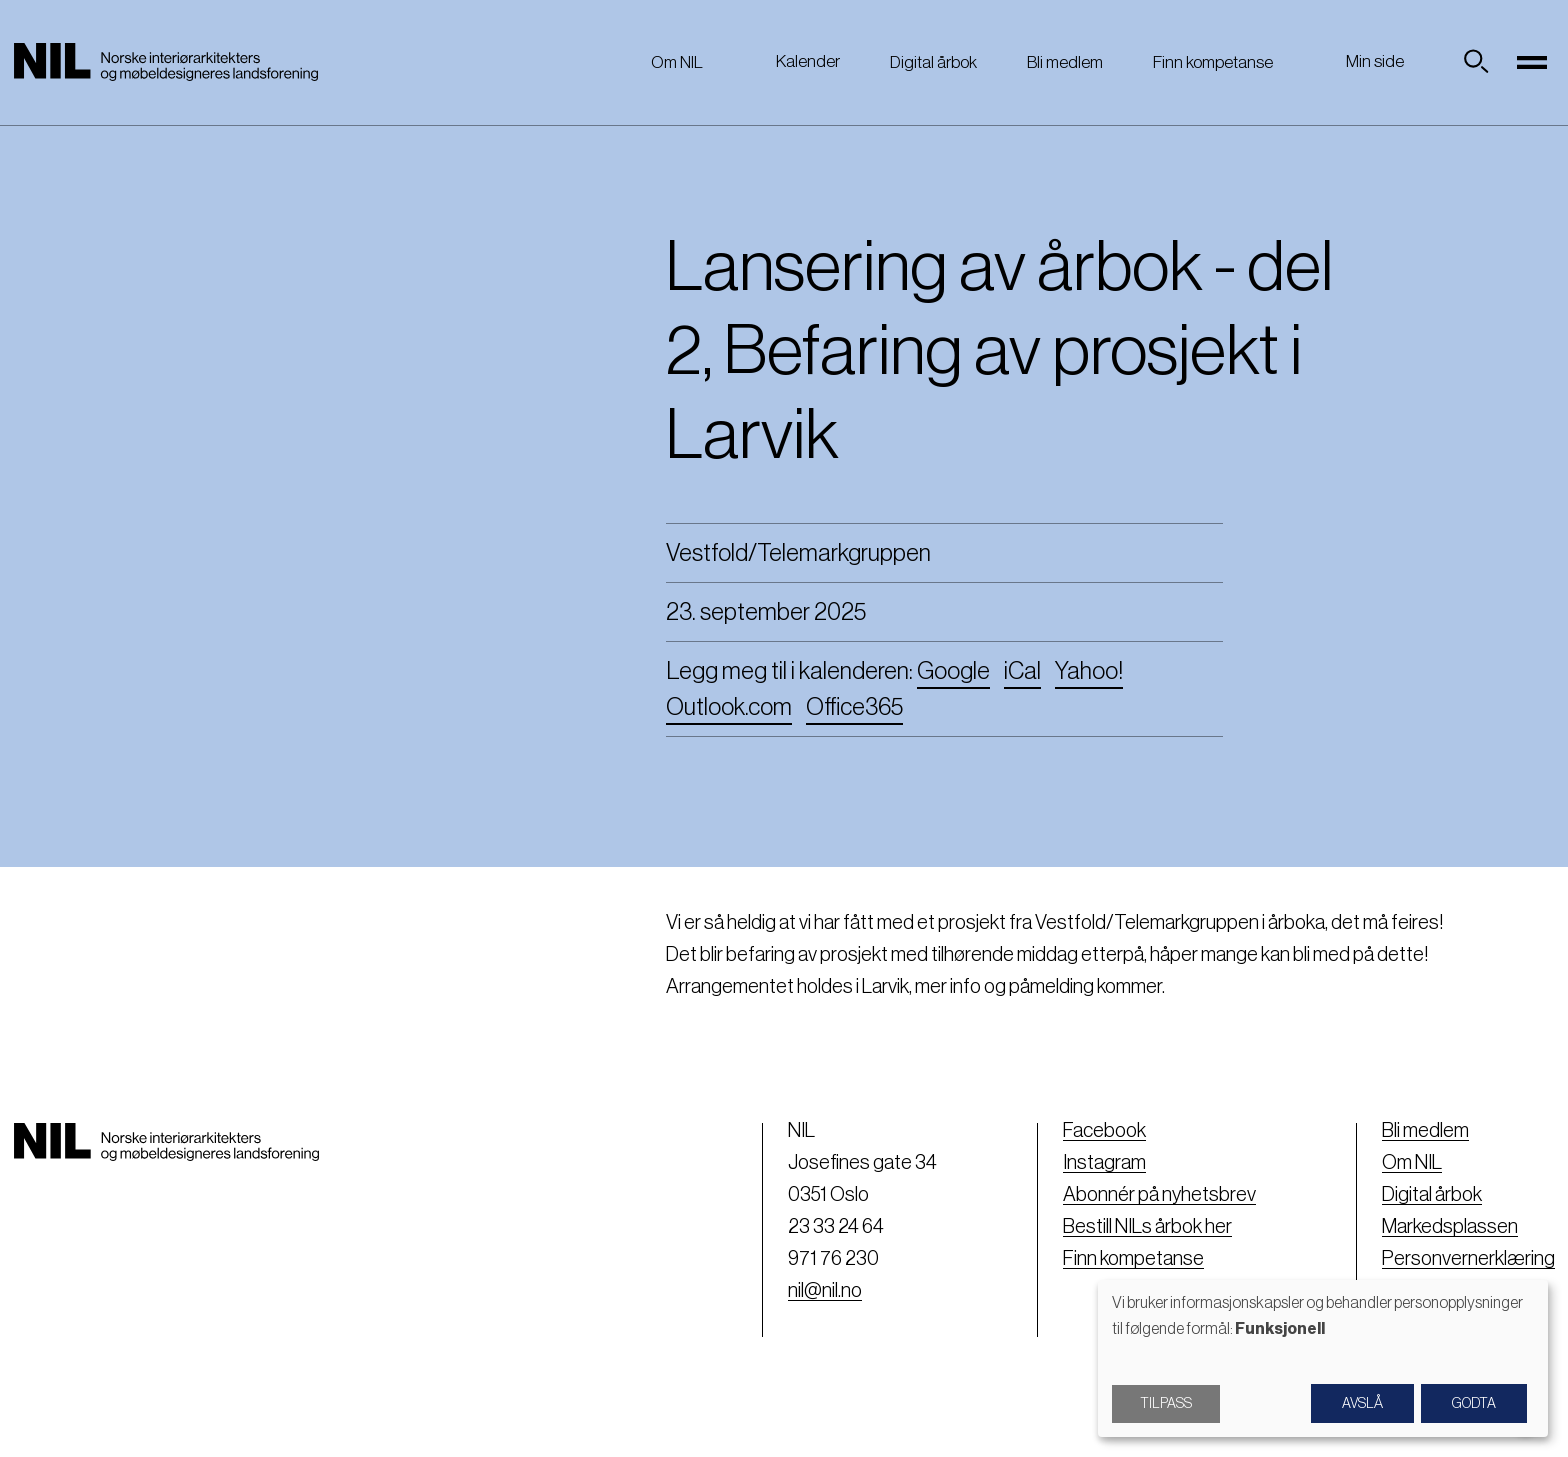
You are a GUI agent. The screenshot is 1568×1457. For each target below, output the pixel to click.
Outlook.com (729, 707)
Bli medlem (1065, 62)
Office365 (854, 707)
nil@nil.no (825, 1291)
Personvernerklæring (1468, 1259)
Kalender (808, 61)
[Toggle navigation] (1533, 62)
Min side (1375, 61)
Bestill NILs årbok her (1147, 1227)
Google (953, 671)
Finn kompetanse (1213, 62)
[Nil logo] (166, 62)
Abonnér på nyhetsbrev (1159, 1195)
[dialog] (1323, 1358)
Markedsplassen (1450, 1227)
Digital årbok (933, 62)
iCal (1022, 671)
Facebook (1104, 1131)
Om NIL (677, 62)
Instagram (1104, 1163)
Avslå (1362, 1404)
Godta (1474, 1404)
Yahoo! (1089, 671)
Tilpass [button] (1166, 1404)
